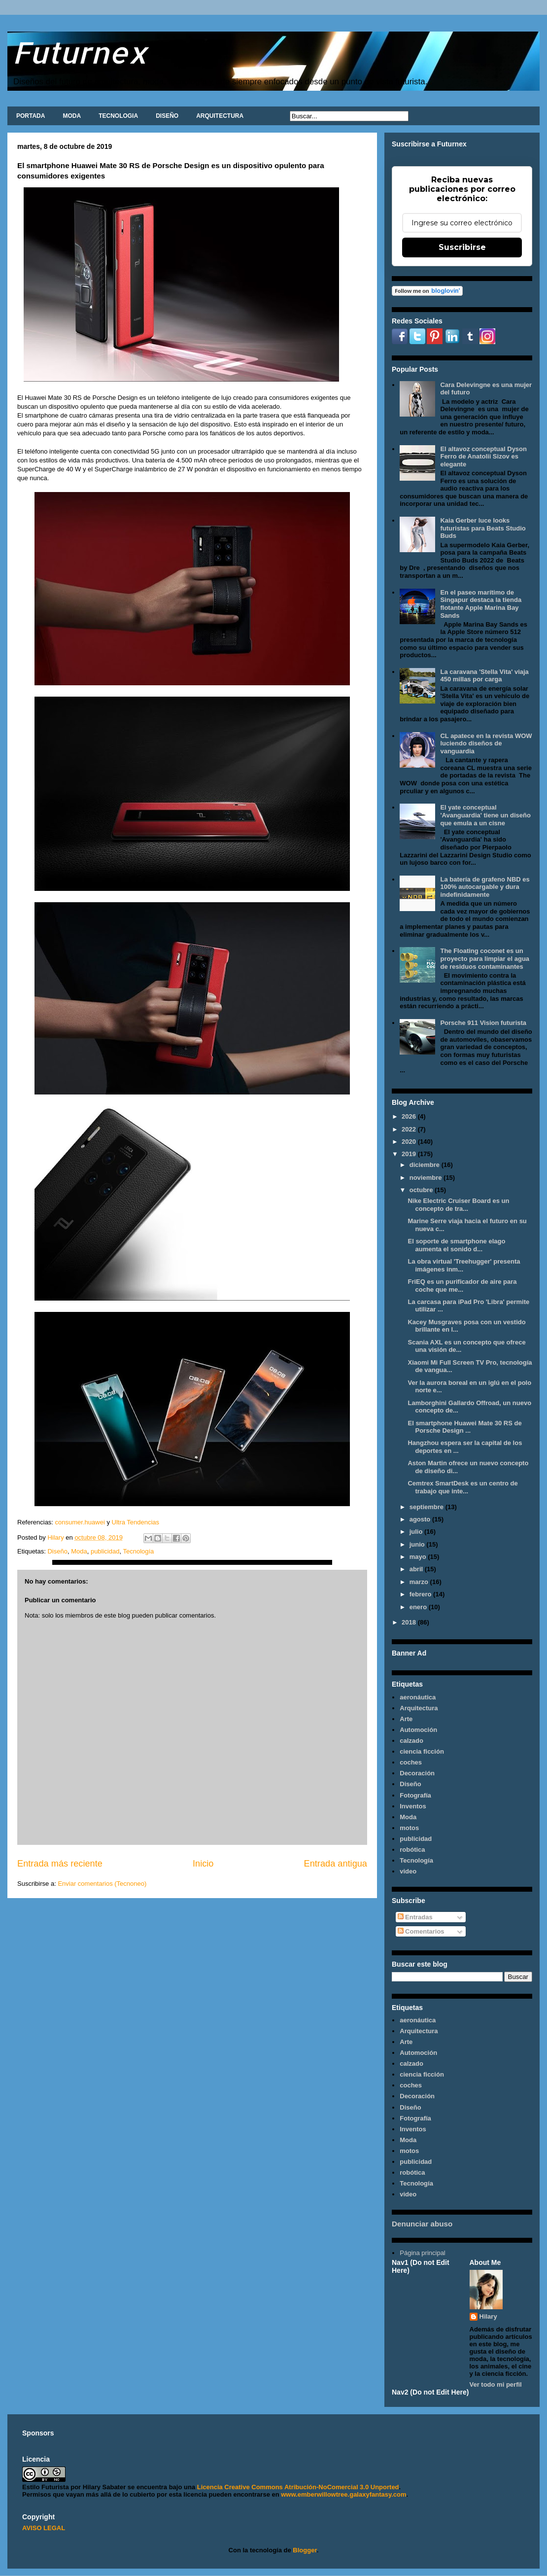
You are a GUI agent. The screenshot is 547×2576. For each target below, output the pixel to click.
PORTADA (30, 115)
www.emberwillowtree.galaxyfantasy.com (343, 2494)
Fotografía (415, 1795)
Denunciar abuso (422, 2224)
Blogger (304, 2550)
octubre (422, 1190)
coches (411, 1762)
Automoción (418, 1729)
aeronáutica (418, 1697)
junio (418, 1544)
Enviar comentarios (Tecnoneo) (102, 1883)
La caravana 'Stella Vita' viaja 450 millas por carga (484, 675)
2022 (410, 1129)
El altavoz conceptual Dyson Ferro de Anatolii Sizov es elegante (483, 456)
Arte (406, 1719)
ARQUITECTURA (219, 115)
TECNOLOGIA (118, 115)
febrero (421, 1594)
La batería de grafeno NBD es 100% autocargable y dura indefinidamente (484, 887)
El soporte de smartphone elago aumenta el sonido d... (456, 1245)
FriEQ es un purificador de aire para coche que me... (462, 1285)
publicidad (105, 1551)
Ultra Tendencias (136, 1522)
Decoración (417, 1773)
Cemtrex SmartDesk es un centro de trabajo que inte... (462, 1487)
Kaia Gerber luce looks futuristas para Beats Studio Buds (482, 528)
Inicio (203, 1864)
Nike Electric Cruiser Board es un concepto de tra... (458, 1204)
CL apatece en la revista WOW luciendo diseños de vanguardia (486, 743)
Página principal (422, 2253)
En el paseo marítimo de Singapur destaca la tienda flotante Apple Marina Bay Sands (480, 604)
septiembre (427, 1507)
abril (417, 1569)
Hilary (488, 2316)
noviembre (427, 1177)
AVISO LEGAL (43, 2528)
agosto (421, 1519)
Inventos (413, 1806)
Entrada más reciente (60, 1864)
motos (409, 1828)
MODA (72, 115)
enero (419, 1607)
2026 (410, 1116)
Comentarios (421, 1931)
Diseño (57, 1551)
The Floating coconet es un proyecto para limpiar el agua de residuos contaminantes (484, 958)
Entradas (415, 1917)
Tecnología (138, 1551)
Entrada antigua (335, 1864)
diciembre (426, 1164)
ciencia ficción (422, 1751)
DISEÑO (167, 115)
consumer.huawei (79, 1522)
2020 (410, 1141)
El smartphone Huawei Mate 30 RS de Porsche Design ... (464, 1427)
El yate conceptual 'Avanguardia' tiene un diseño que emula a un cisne (485, 815)
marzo (420, 1582)
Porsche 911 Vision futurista (483, 1022)
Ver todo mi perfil (496, 2384)
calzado (411, 1740)
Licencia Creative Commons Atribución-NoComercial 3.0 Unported (298, 2487)
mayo (419, 1556)
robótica (412, 1849)
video (408, 1871)
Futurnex (79, 52)
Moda (79, 1551)
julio (417, 1531)
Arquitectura (419, 1708)
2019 (410, 1154)
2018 (410, 1622)
